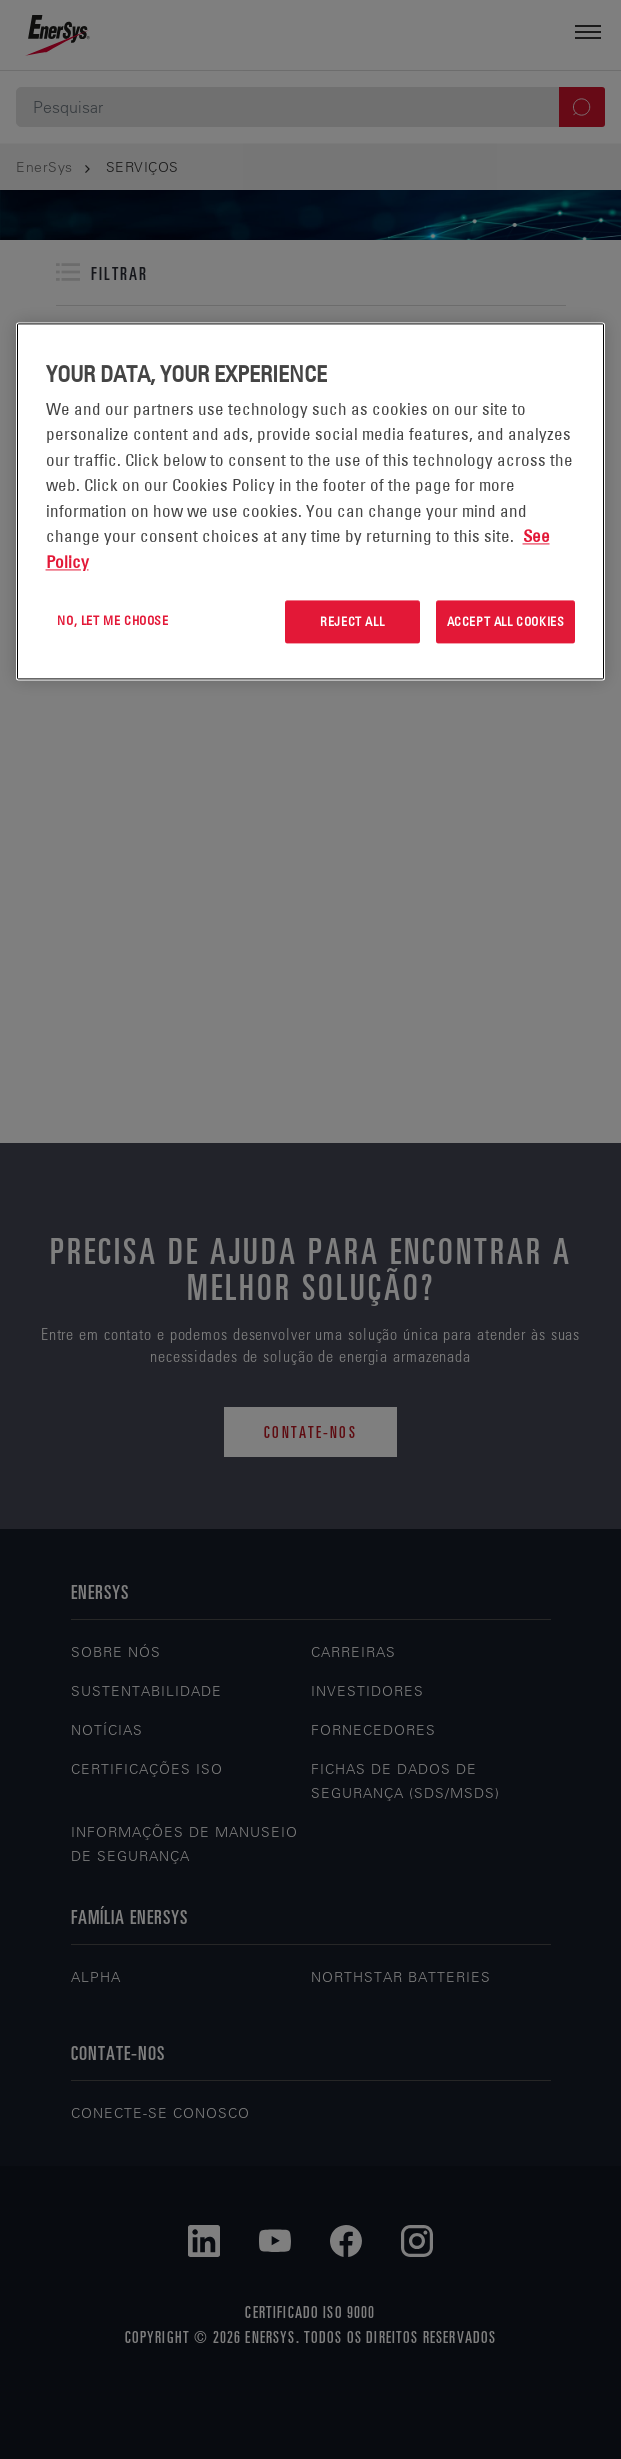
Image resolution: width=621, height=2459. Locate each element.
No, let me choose (112, 621)
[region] (311, 501)
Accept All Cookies (506, 622)
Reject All (352, 622)
